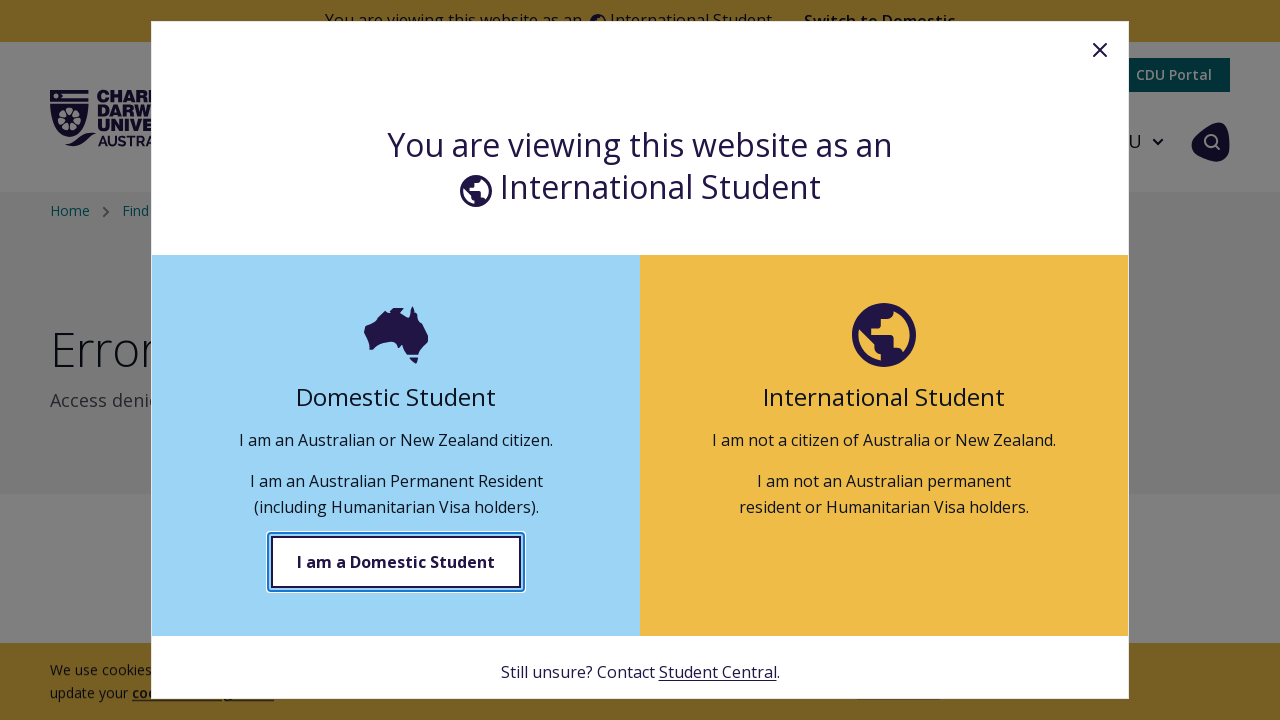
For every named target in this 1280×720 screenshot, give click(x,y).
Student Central (718, 672)
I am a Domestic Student (396, 562)
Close (1100, 50)
